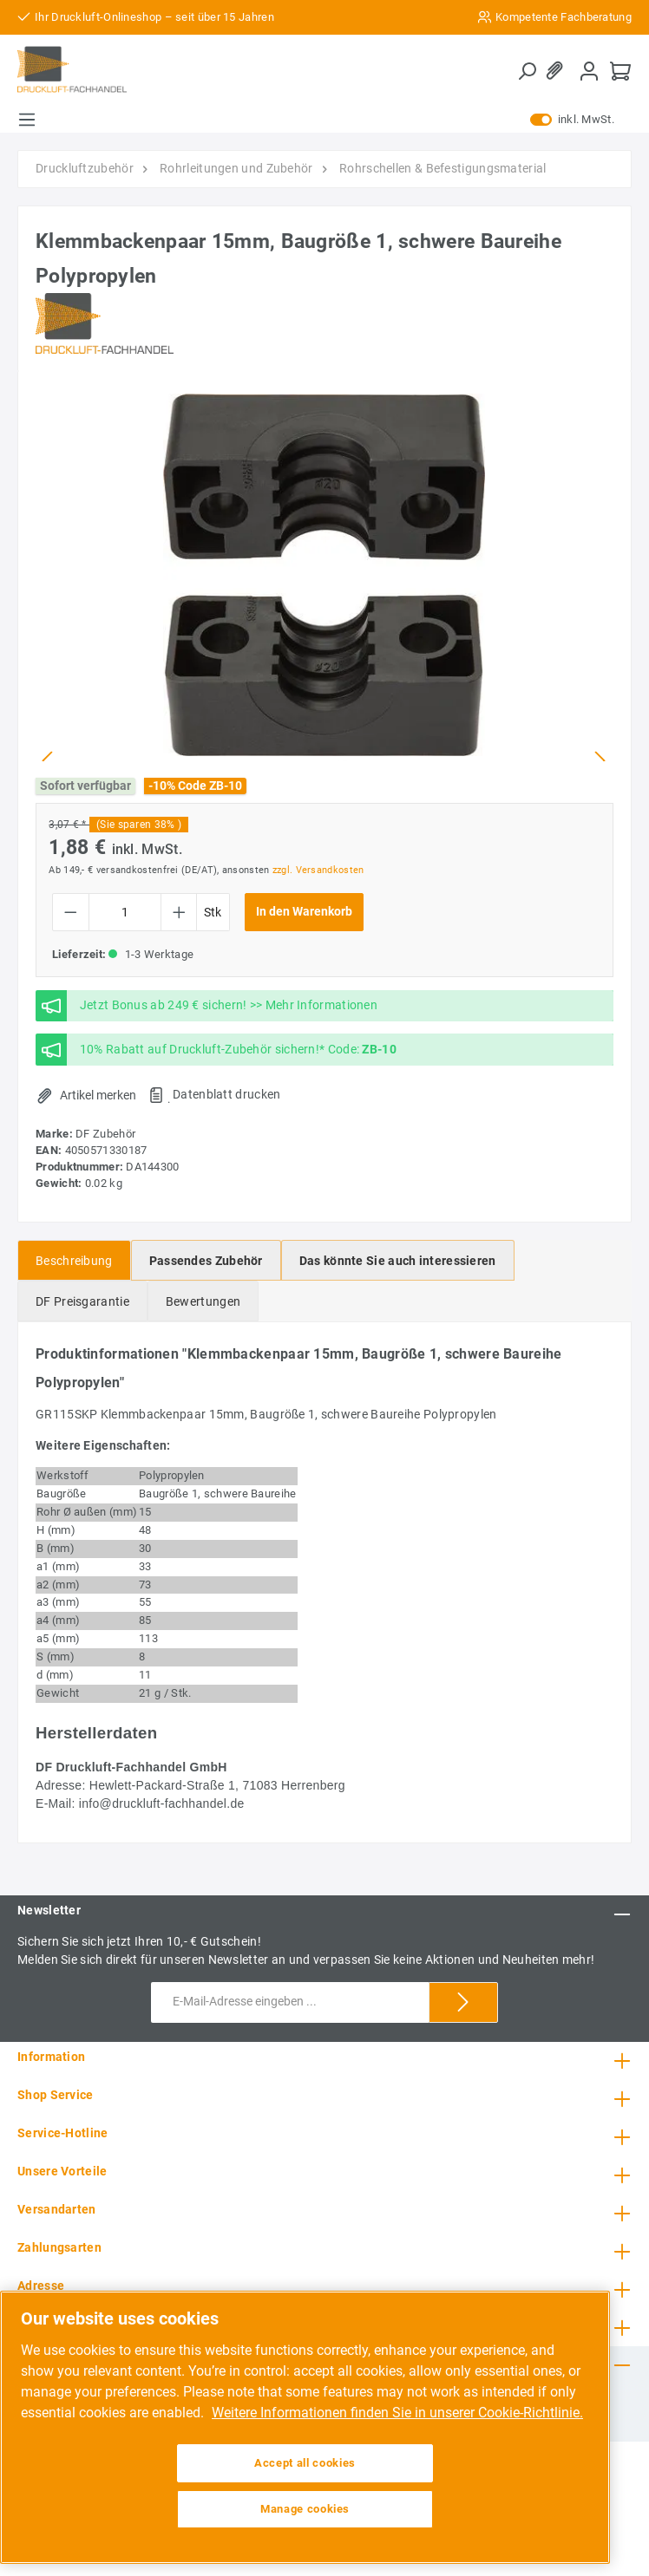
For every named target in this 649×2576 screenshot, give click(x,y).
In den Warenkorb (304, 911)
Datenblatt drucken (226, 1094)
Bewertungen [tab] (203, 1301)
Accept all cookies (305, 2462)
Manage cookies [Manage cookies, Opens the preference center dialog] (305, 2508)
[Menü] (27, 119)
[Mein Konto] (589, 70)
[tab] (74, 1260)
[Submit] (463, 2002)
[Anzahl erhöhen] (179, 912)
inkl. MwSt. (572, 120)
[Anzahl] (124, 912)
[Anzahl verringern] (70, 912)
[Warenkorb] (620, 70)
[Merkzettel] (558, 70)
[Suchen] (526, 71)
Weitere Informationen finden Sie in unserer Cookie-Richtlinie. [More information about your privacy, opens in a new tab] (397, 2412)
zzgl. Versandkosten (318, 870)
